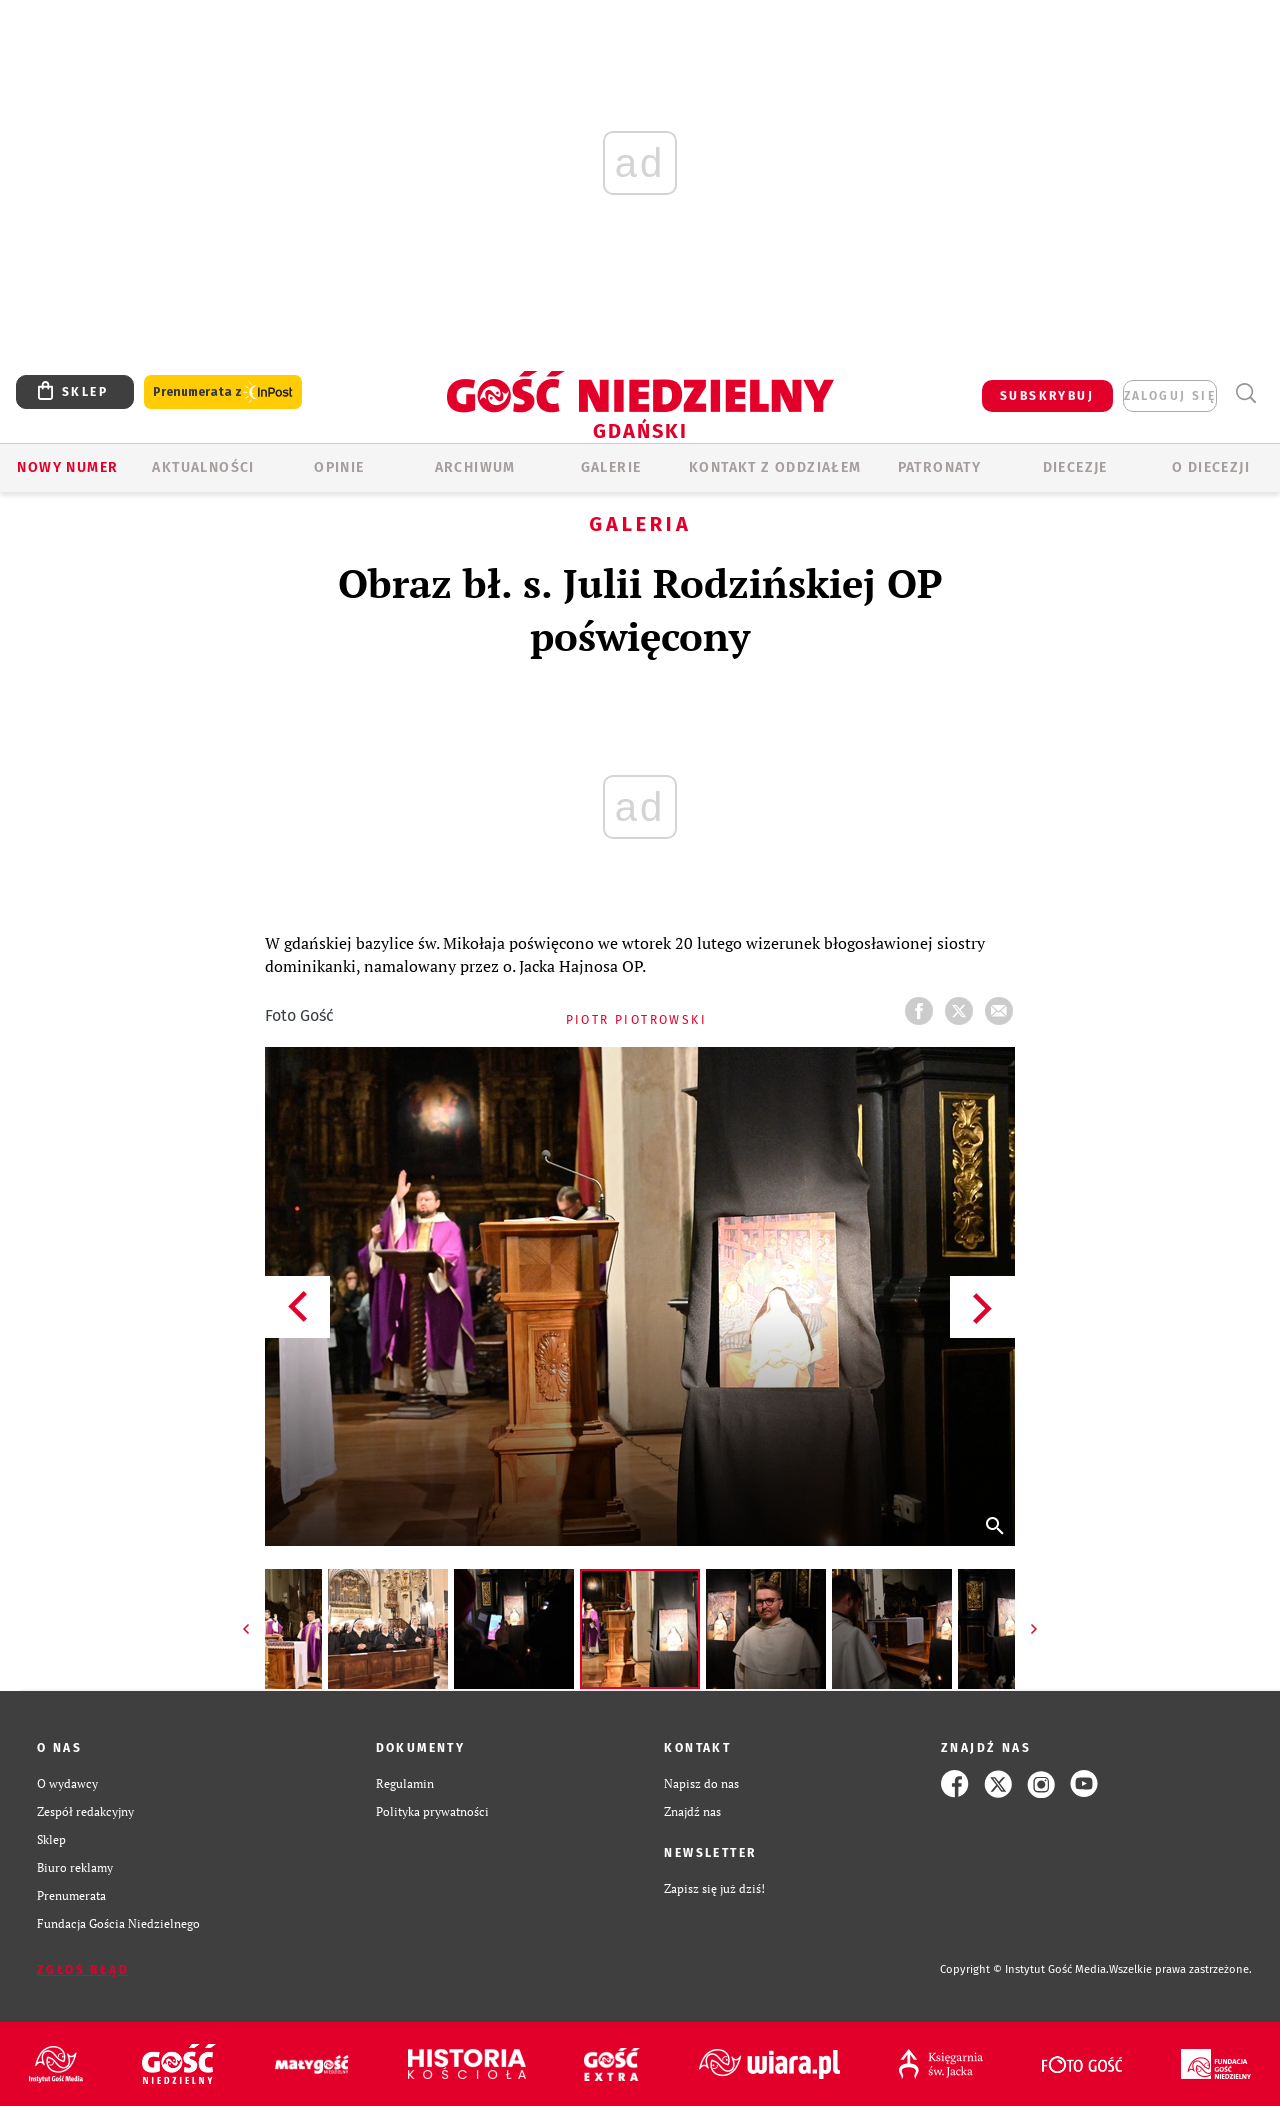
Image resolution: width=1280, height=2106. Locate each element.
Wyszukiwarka (1245, 393)
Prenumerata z (223, 392)
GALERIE (611, 467)
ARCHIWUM (475, 467)
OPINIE (339, 467)
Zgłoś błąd (83, 1970)
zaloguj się (1170, 396)
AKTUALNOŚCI (203, 467)
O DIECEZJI (1211, 467)
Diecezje (1075, 467)
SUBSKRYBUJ (1047, 396)
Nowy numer (67, 467)
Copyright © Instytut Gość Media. (1024, 1969)
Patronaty (940, 467)
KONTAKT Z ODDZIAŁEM (775, 467)
